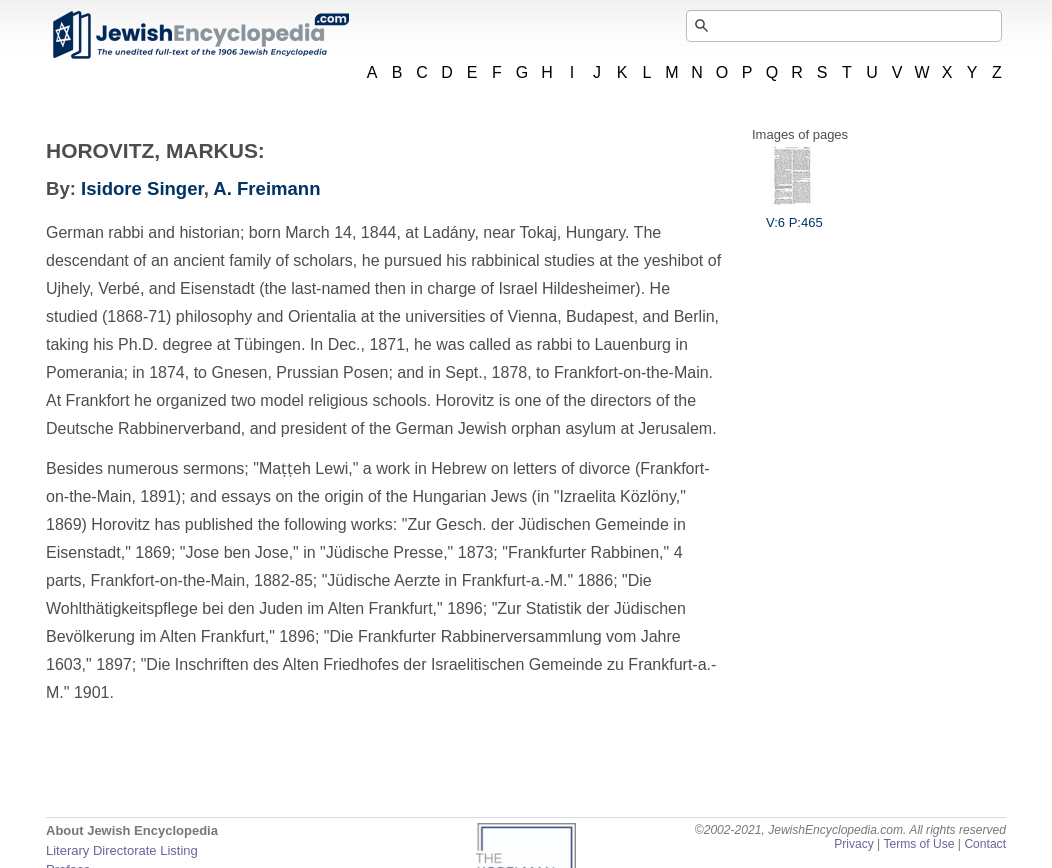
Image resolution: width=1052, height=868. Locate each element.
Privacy (854, 844)
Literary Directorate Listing (122, 850)
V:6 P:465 (794, 215)
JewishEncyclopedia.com (200, 35)
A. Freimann (266, 188)
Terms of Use (918, 844)
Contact (985, 844)
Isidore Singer (142, 188)
